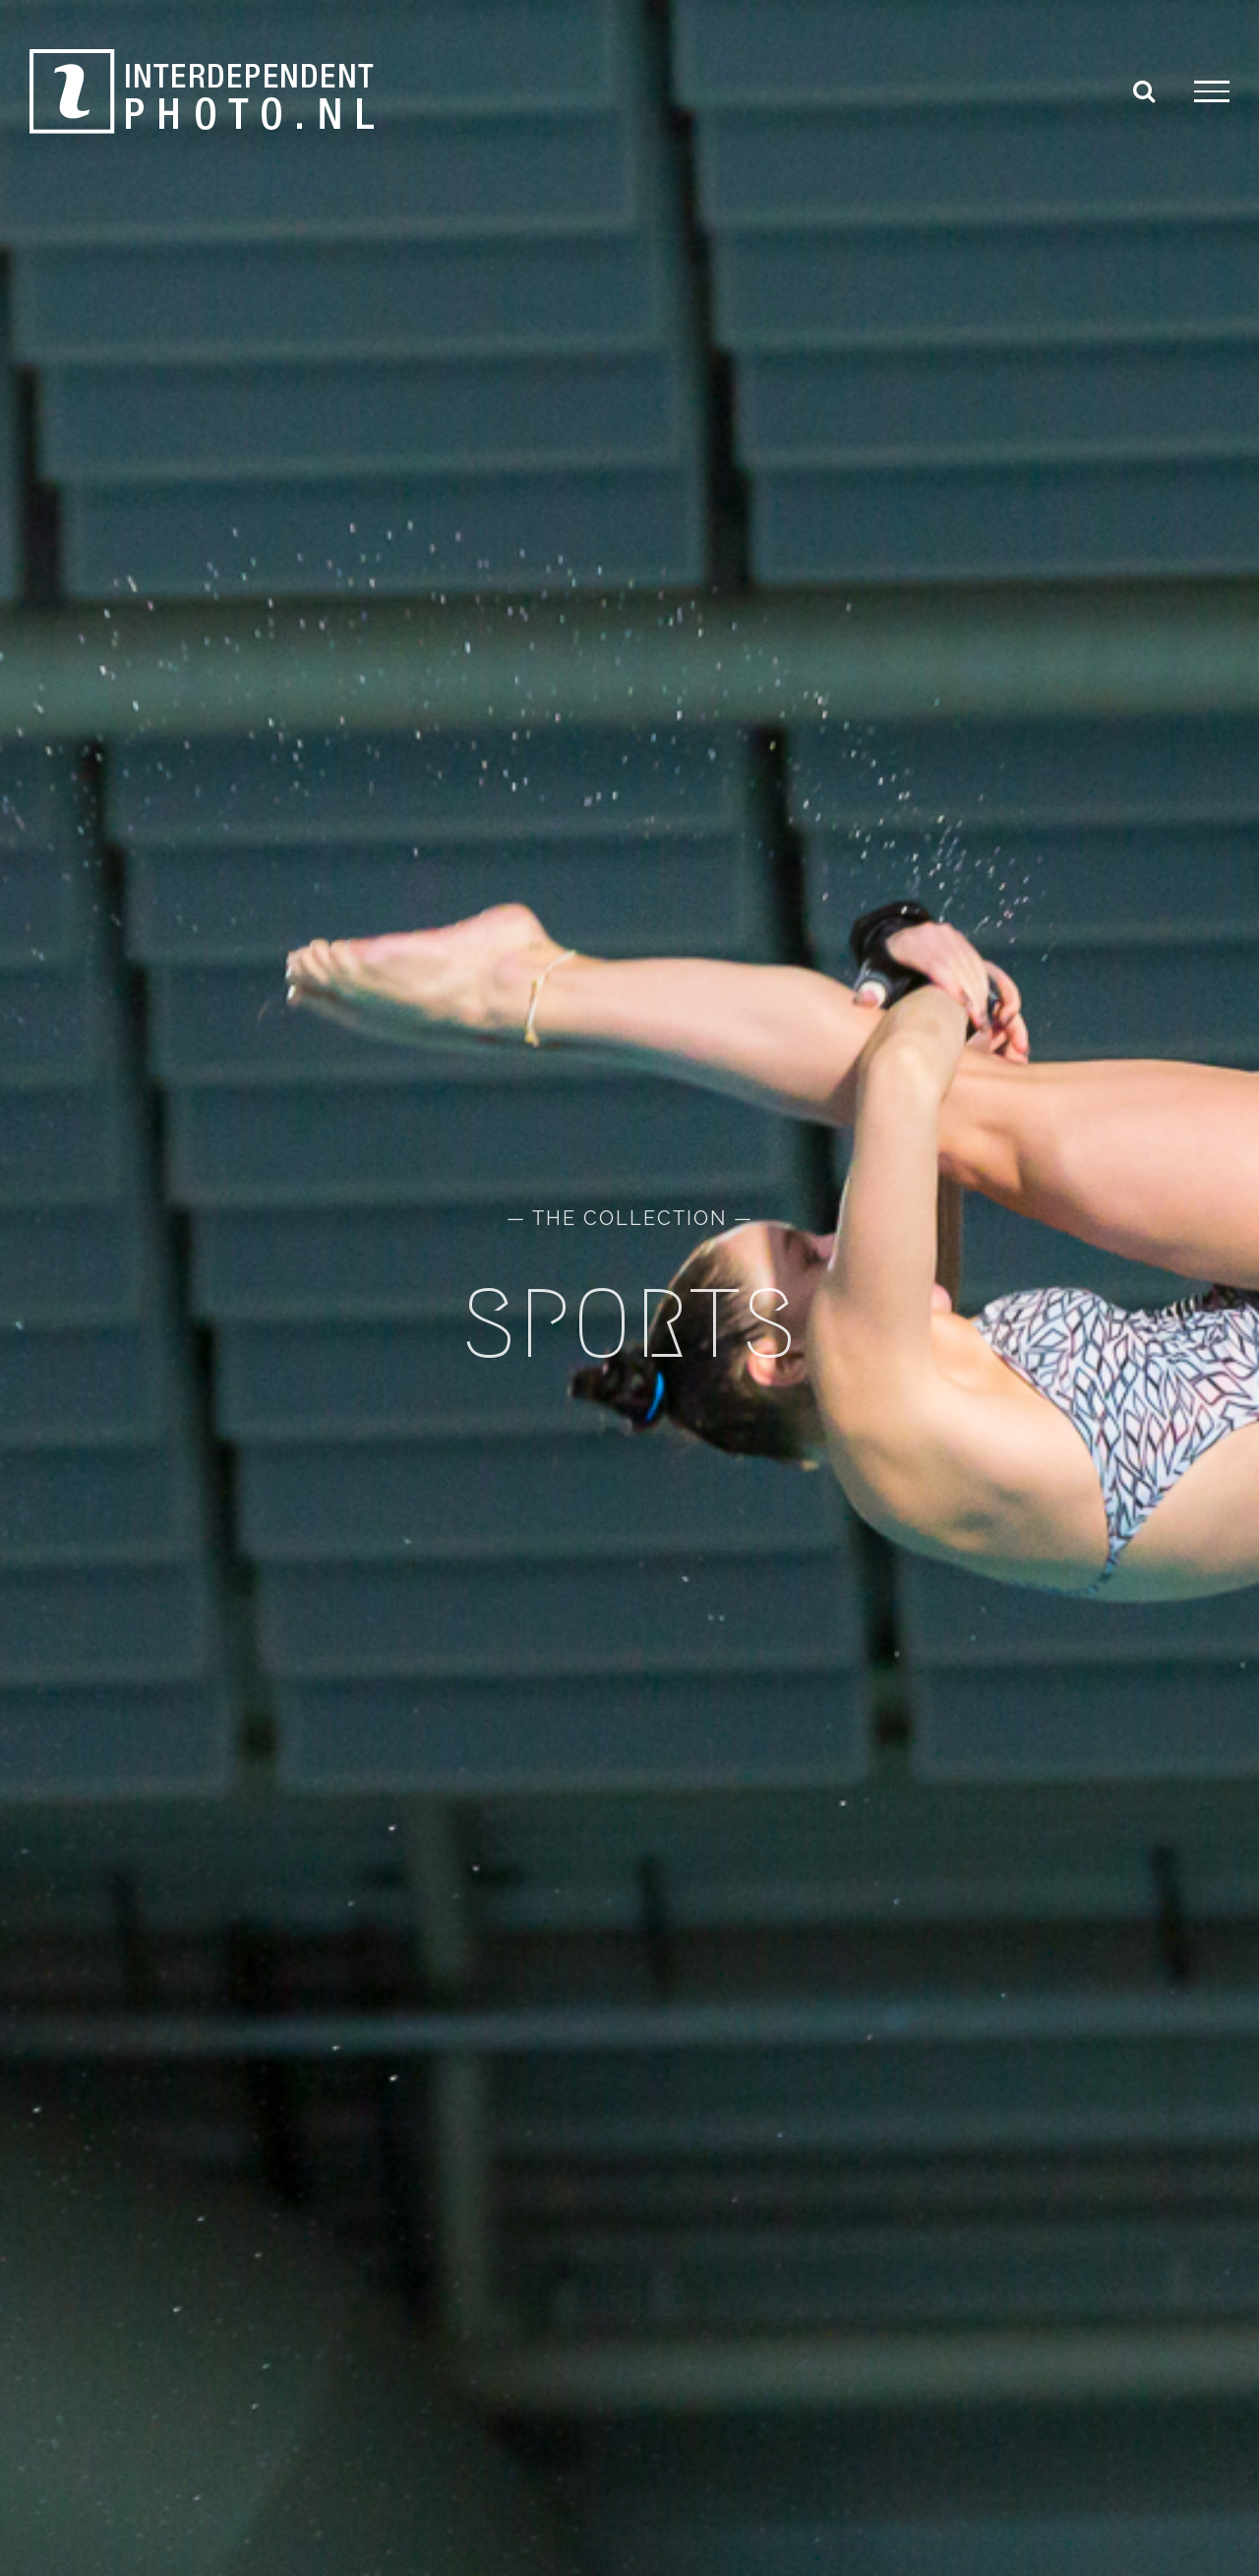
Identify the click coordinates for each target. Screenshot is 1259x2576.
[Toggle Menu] (1211, 91)
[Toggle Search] (1144, 90)
